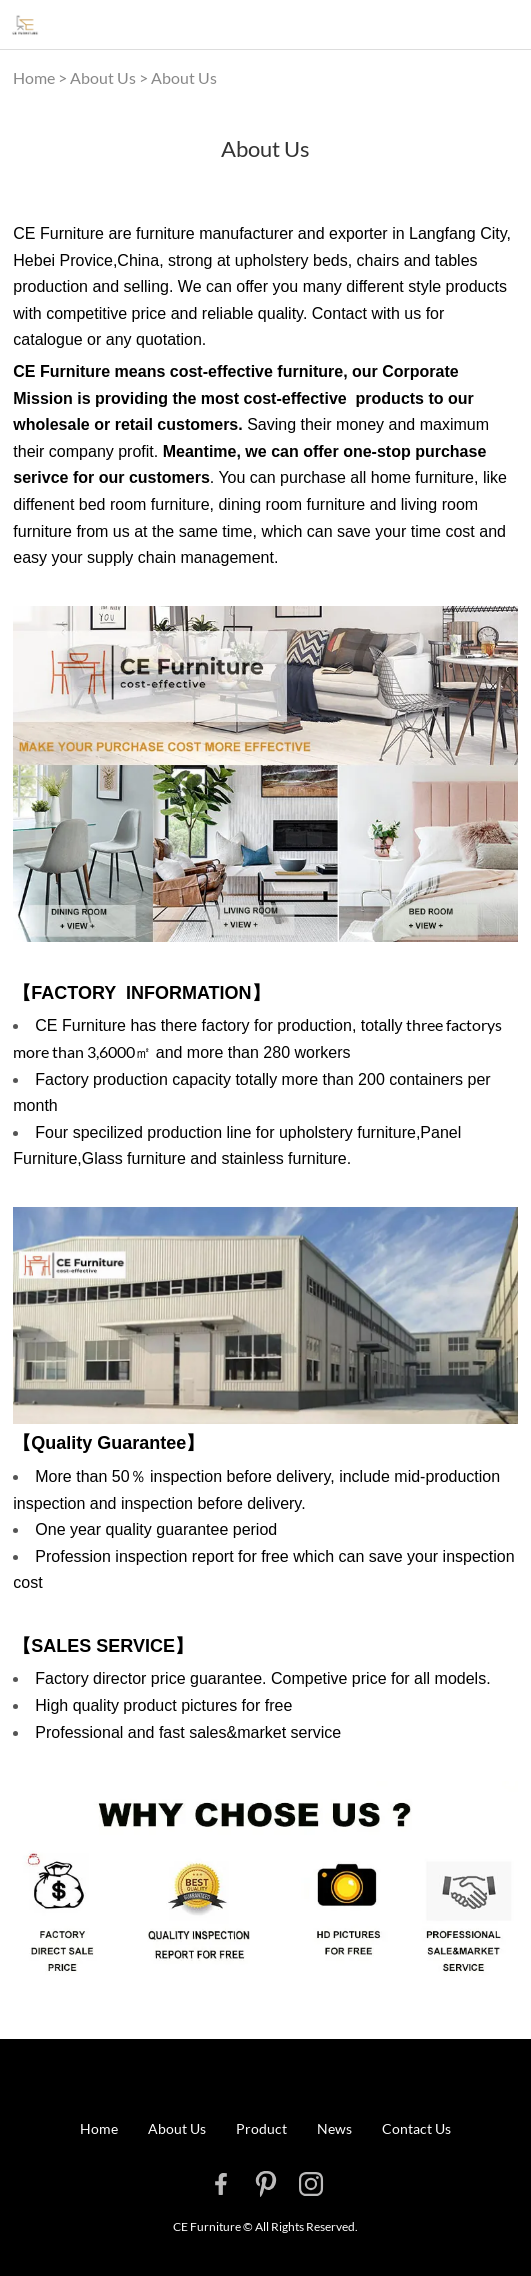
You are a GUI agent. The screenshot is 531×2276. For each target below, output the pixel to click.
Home (34, 77)
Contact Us (416, 2128)
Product (261, 2128)
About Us (103, 77)
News (334, 2128)
